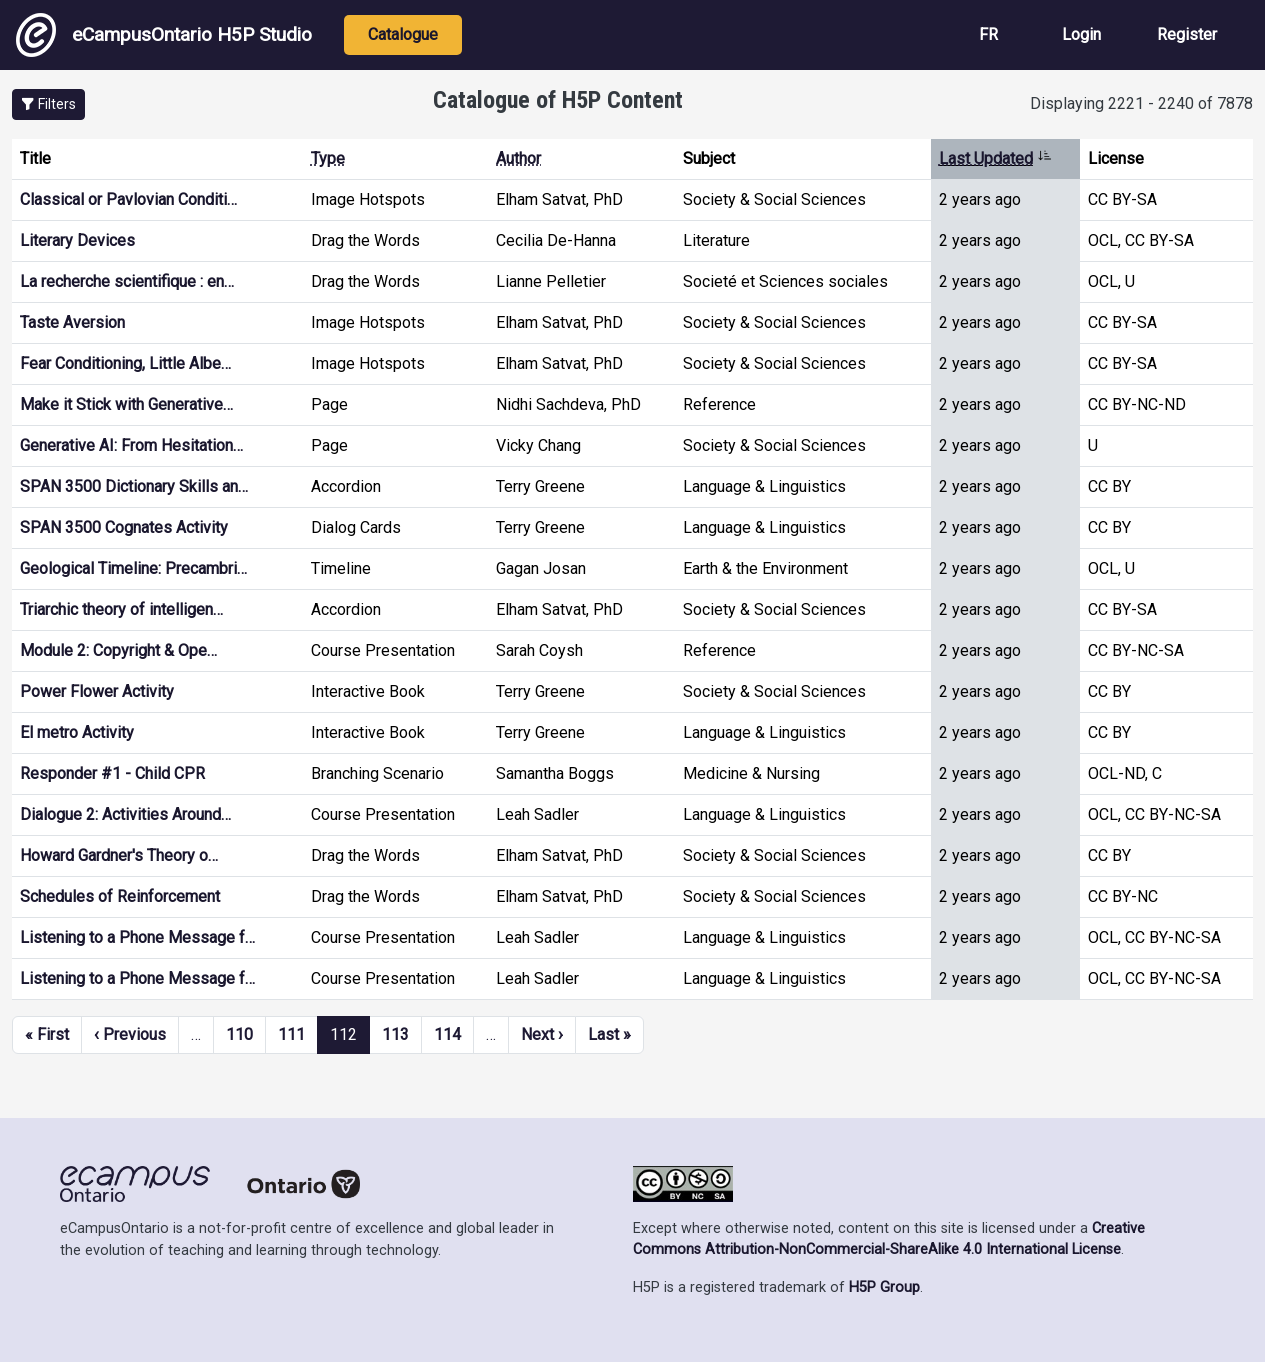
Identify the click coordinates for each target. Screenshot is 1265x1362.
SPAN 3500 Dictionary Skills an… (134, 486)
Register (1187, 34)
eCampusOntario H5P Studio (164, 35)
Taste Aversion (72, 322)
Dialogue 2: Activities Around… (125, 814)
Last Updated (995, 158)
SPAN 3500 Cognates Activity (124, 527)
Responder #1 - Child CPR (112, 773)
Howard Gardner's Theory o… (119, 855)
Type (328, 158)
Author (518, 158)
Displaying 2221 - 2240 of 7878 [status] (1141, 103)
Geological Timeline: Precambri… (133, 568)
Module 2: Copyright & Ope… (118, 650)
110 (239, 1034)
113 (395, 1034)
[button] (48, 104)
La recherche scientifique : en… (127, 281)
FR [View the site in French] (988, 34)
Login (1081, 34)
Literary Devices (77, 240)
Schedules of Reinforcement (120, 896)
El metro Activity (77, 732)
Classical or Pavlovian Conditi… (128, 199)
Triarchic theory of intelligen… (121, 609)
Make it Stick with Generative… (126, 404)
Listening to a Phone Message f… (137, 937)
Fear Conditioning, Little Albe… (125, 363)
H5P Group (884, 1287)
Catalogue (403, 34)
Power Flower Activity (97, 691)
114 (447, 1034)
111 (291, 1034)
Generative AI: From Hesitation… (131, 445)
